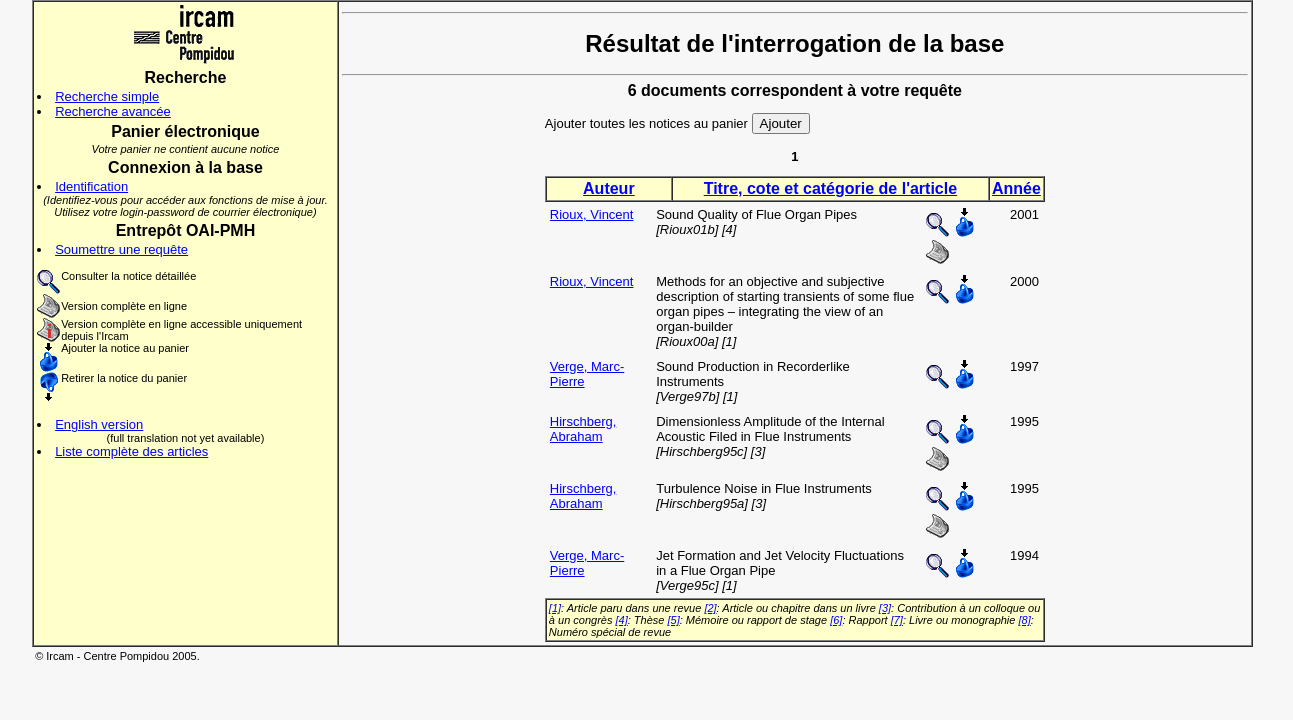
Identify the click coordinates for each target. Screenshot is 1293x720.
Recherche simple (107, 96)
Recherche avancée (113, 111)
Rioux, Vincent (592, 214)
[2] (710, 608)
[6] (836, 620)
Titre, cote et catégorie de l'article (830, 188)
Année (1016, 188)
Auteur (609, 188)
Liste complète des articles (131, 451)
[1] (555, 608)
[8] (1025, 620)
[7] (897, 620)
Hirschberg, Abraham (583, 429)
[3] (885, 608)
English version (99, 424)
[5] (673, 620)
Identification (91, 186)
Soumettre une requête (121, 249)
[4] (622, 620)
